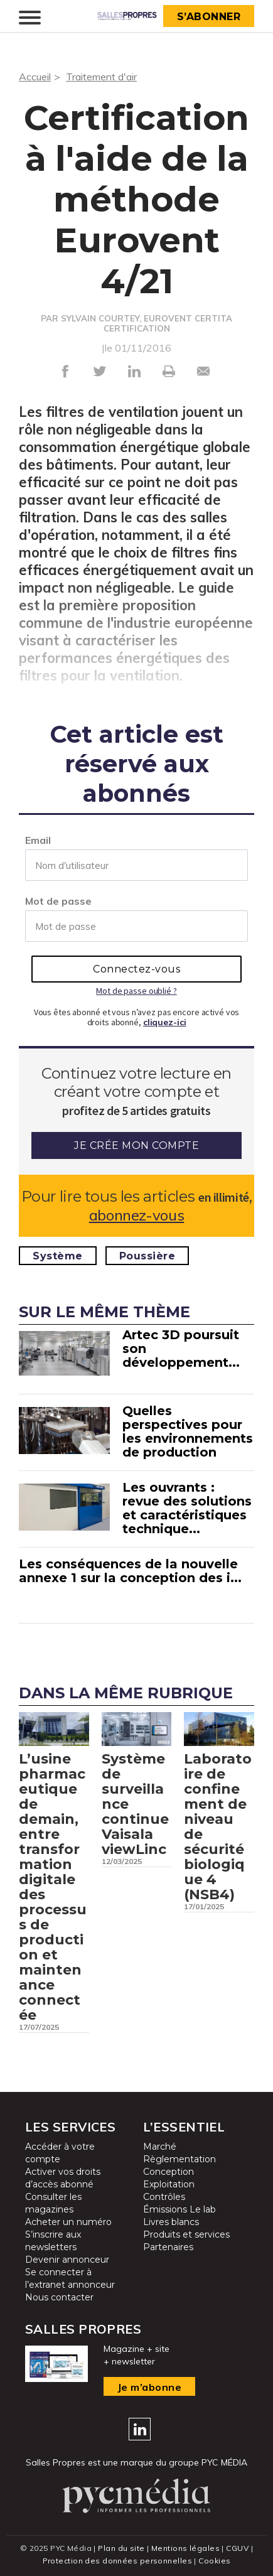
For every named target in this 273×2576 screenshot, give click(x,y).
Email (38, 840)
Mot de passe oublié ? (136, 991)
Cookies (214, 2560)
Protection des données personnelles (117, 2560)
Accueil (35, 76)
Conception (168, 2171)
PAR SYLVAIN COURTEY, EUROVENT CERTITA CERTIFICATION (136, 323)
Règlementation (179, 2159)
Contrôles (164, 2196)
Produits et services (186, 2234)
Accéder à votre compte (60, 2153)
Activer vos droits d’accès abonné (62, 2178)
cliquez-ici (164, 1022)
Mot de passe (58, 901)
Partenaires (168, 2247)
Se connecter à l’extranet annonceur (70, 2278)
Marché (159, 2146)
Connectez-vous (136, 969)
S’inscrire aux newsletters (53, 2241)
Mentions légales (185, 2548)
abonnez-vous (136, 1215)
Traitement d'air (101, 76)
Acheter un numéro (68, 2222)
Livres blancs (171, 2222)
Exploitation (169, 2184)
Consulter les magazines (53, 2203)
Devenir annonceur (67, 2259)
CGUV (237, 2548)
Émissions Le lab (179, 2209)
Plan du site (121, 2548)
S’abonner (209, 17)
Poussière (147, 1256)
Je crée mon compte (136, 1145)
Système (58, 1256)
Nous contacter (59, 2297)
